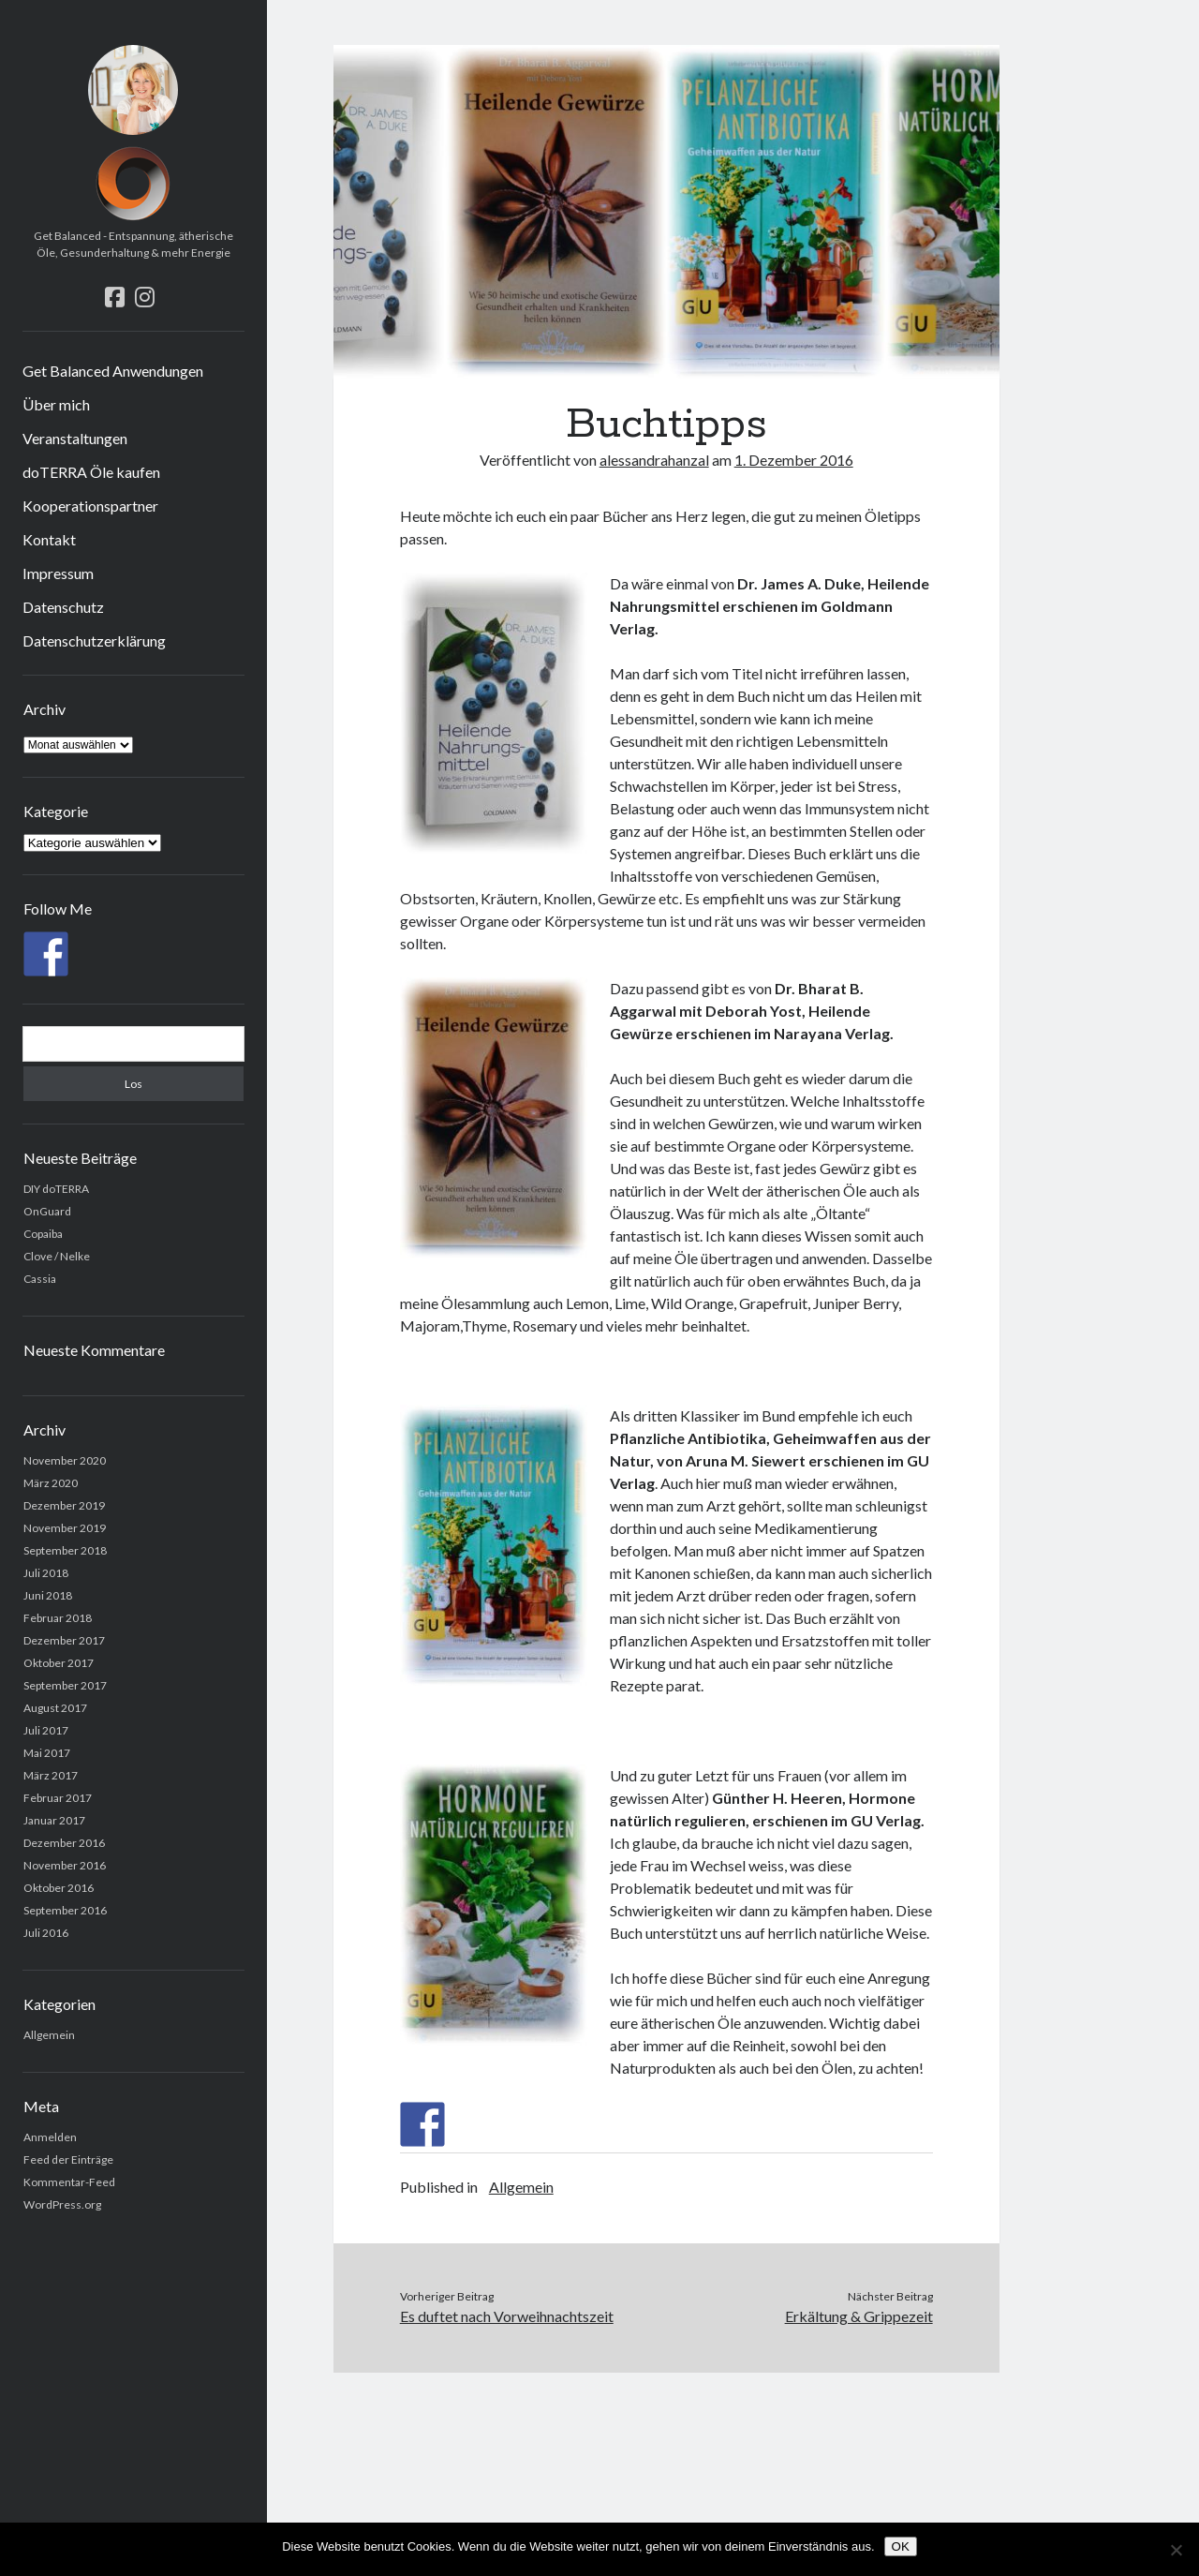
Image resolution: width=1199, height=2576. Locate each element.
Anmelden (50, 2137)
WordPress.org (62, 2204)
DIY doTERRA (56, 1189)
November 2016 (64, 1865)
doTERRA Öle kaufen (91, 472)
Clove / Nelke (56, 1256)
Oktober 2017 (58, 1663)
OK (901, 2546)
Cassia (39, 1279)
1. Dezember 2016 (793, 460)
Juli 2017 (45, 1730)
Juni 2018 (47, 1595)
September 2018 (65, 1550)
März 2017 (50, 1775)
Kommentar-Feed (69, 2182)
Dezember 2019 (64, 1505)
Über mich (56, 404)
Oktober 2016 (58, 1888)
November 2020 (64, 1460)
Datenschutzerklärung (94, 640)
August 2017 (55, 1708)
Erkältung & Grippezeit (859, 2316)
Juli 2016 (45, 1933)
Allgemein (49, 2035)
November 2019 (64, 1528)
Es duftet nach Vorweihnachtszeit (507, 2316)
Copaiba (43, 1234)
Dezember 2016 (64, 1843)
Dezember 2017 (64, 1640)
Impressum (58, 573)
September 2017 (65, 1685)
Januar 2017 (54, 1820)
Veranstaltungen (74, 438)
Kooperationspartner (90, 505)
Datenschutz (63, 607)
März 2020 (50, 1483)
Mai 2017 (46, 1753)
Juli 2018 (45, 1573)
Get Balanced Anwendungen (112, 371)
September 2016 (65, 1910)
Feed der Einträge (68, 2159)
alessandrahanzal (654, 460)
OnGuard (47, 1211)
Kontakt (49, 539)
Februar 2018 (57, 1618)
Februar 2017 (57, 1798)
